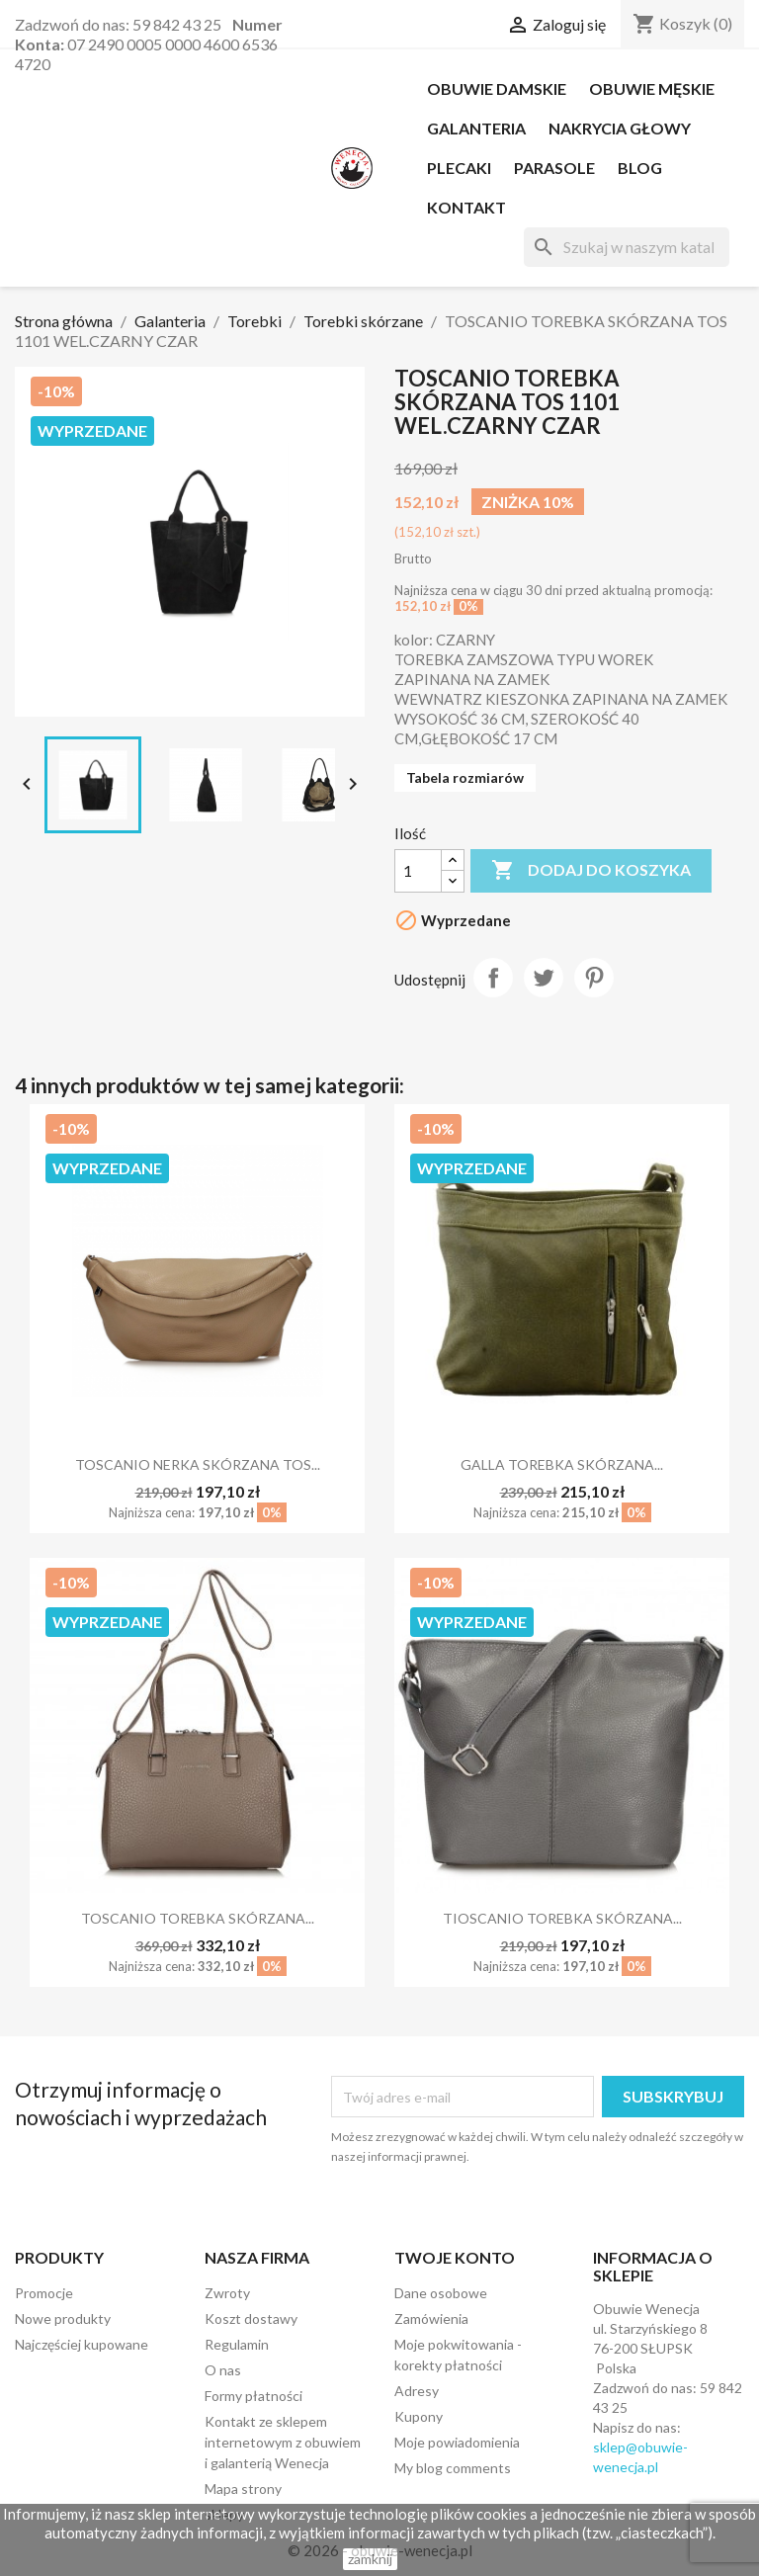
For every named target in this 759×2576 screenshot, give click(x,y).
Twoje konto (454, 2257)
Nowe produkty (63, 2318)
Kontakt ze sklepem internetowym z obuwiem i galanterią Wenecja (283, 2442)
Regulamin (237, 2344)
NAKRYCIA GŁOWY (619, 128)
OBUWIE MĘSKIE (652, 88)
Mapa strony (243, 2488)
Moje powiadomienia (457, 2442)
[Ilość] (418, 871)
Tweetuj (543, 977)
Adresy (416, 2390)
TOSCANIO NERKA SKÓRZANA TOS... (197, 1464)
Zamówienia (431, 2318)
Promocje (44, 2292)
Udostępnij (493, 977)
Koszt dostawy (251, 2318)
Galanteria (476, 128)
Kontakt (466, 207)
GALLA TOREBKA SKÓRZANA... (562, 1464)
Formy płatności (253, 2395)
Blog (640, 167)
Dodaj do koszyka (591, 871)
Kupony (418, 2416)
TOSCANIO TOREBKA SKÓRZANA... (197, 1918)
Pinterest (594, 977)
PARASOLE (554, 167)
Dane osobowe (440, 2292)
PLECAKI (459, 167)
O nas (223, 2369)
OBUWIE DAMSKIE (496, 88)
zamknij (370, 2558)
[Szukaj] (626, 247)
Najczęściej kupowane (81, 2344)
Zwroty (227, 2292)
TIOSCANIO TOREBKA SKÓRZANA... (562, 1918)
